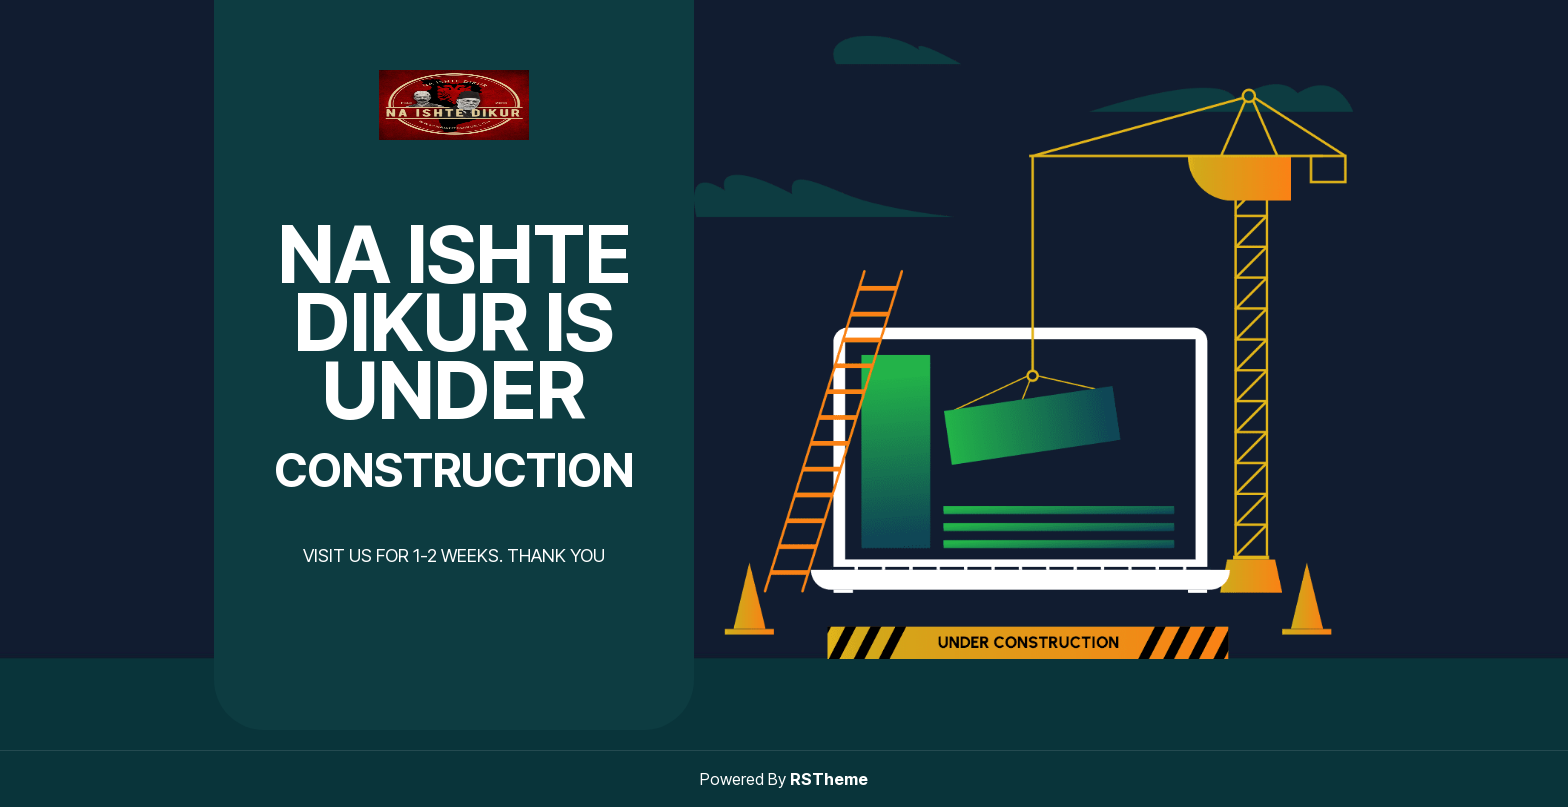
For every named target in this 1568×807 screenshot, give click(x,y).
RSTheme (829, 779)
